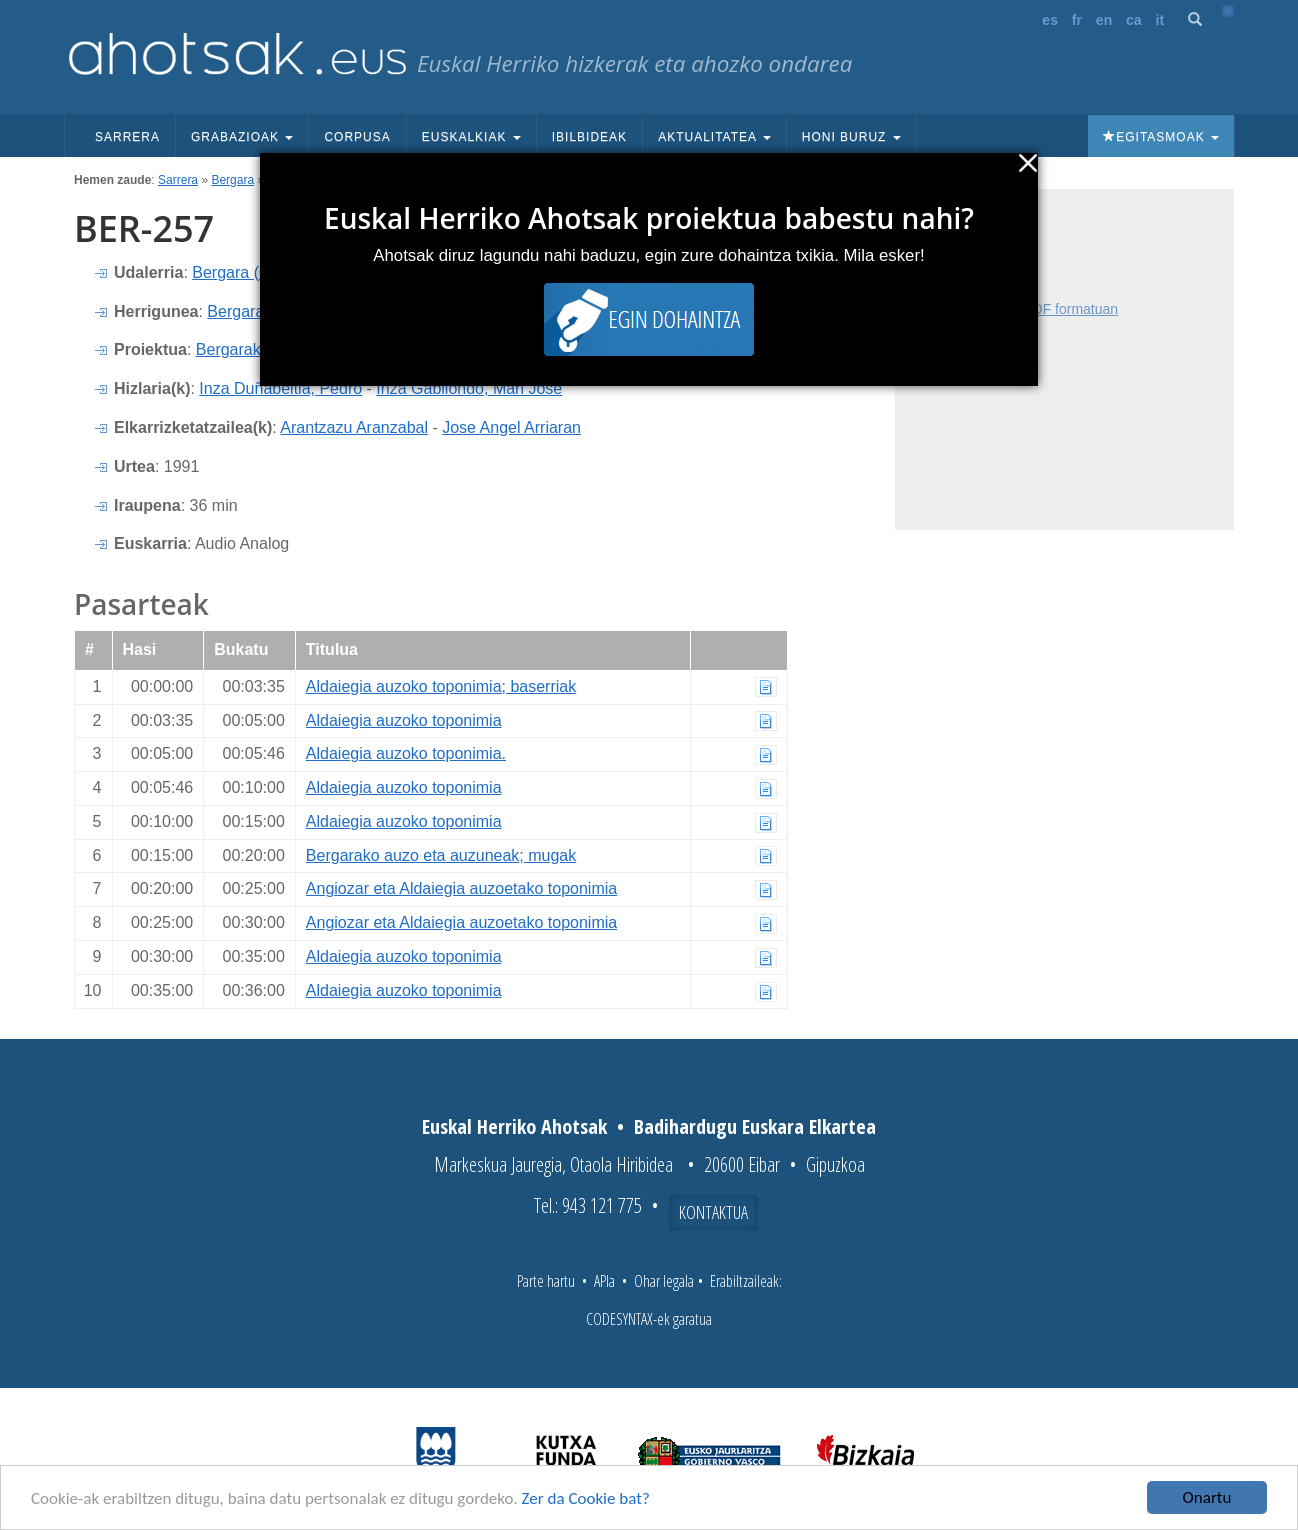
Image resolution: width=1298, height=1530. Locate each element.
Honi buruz (851, 137)
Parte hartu (546, 1281)
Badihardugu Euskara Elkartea (755, 1126)
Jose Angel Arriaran (511, 427)
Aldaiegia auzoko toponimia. (406, 753)
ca (1134, 20)
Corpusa (357, 137)
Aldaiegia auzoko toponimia (404, 720)
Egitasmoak (1161, 137)
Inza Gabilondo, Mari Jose (469, 388)
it (1160, 20)
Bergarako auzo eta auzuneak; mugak (441, 855)
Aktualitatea (714, 137)
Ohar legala (664, 1281)
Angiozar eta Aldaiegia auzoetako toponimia (461, 888)
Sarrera (127, 137)
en (1104, 20)
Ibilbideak (589, 137)
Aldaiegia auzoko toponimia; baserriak (441, 686)
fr (1077, 20)
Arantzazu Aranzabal (354, 427)
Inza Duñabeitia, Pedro (280, 388)
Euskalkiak (471, 137)
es (1050, 20)
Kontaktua (713, 1212)
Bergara (232, 180)
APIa (604, 1281)
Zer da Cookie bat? (586, 1498)
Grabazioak (242, 137)
